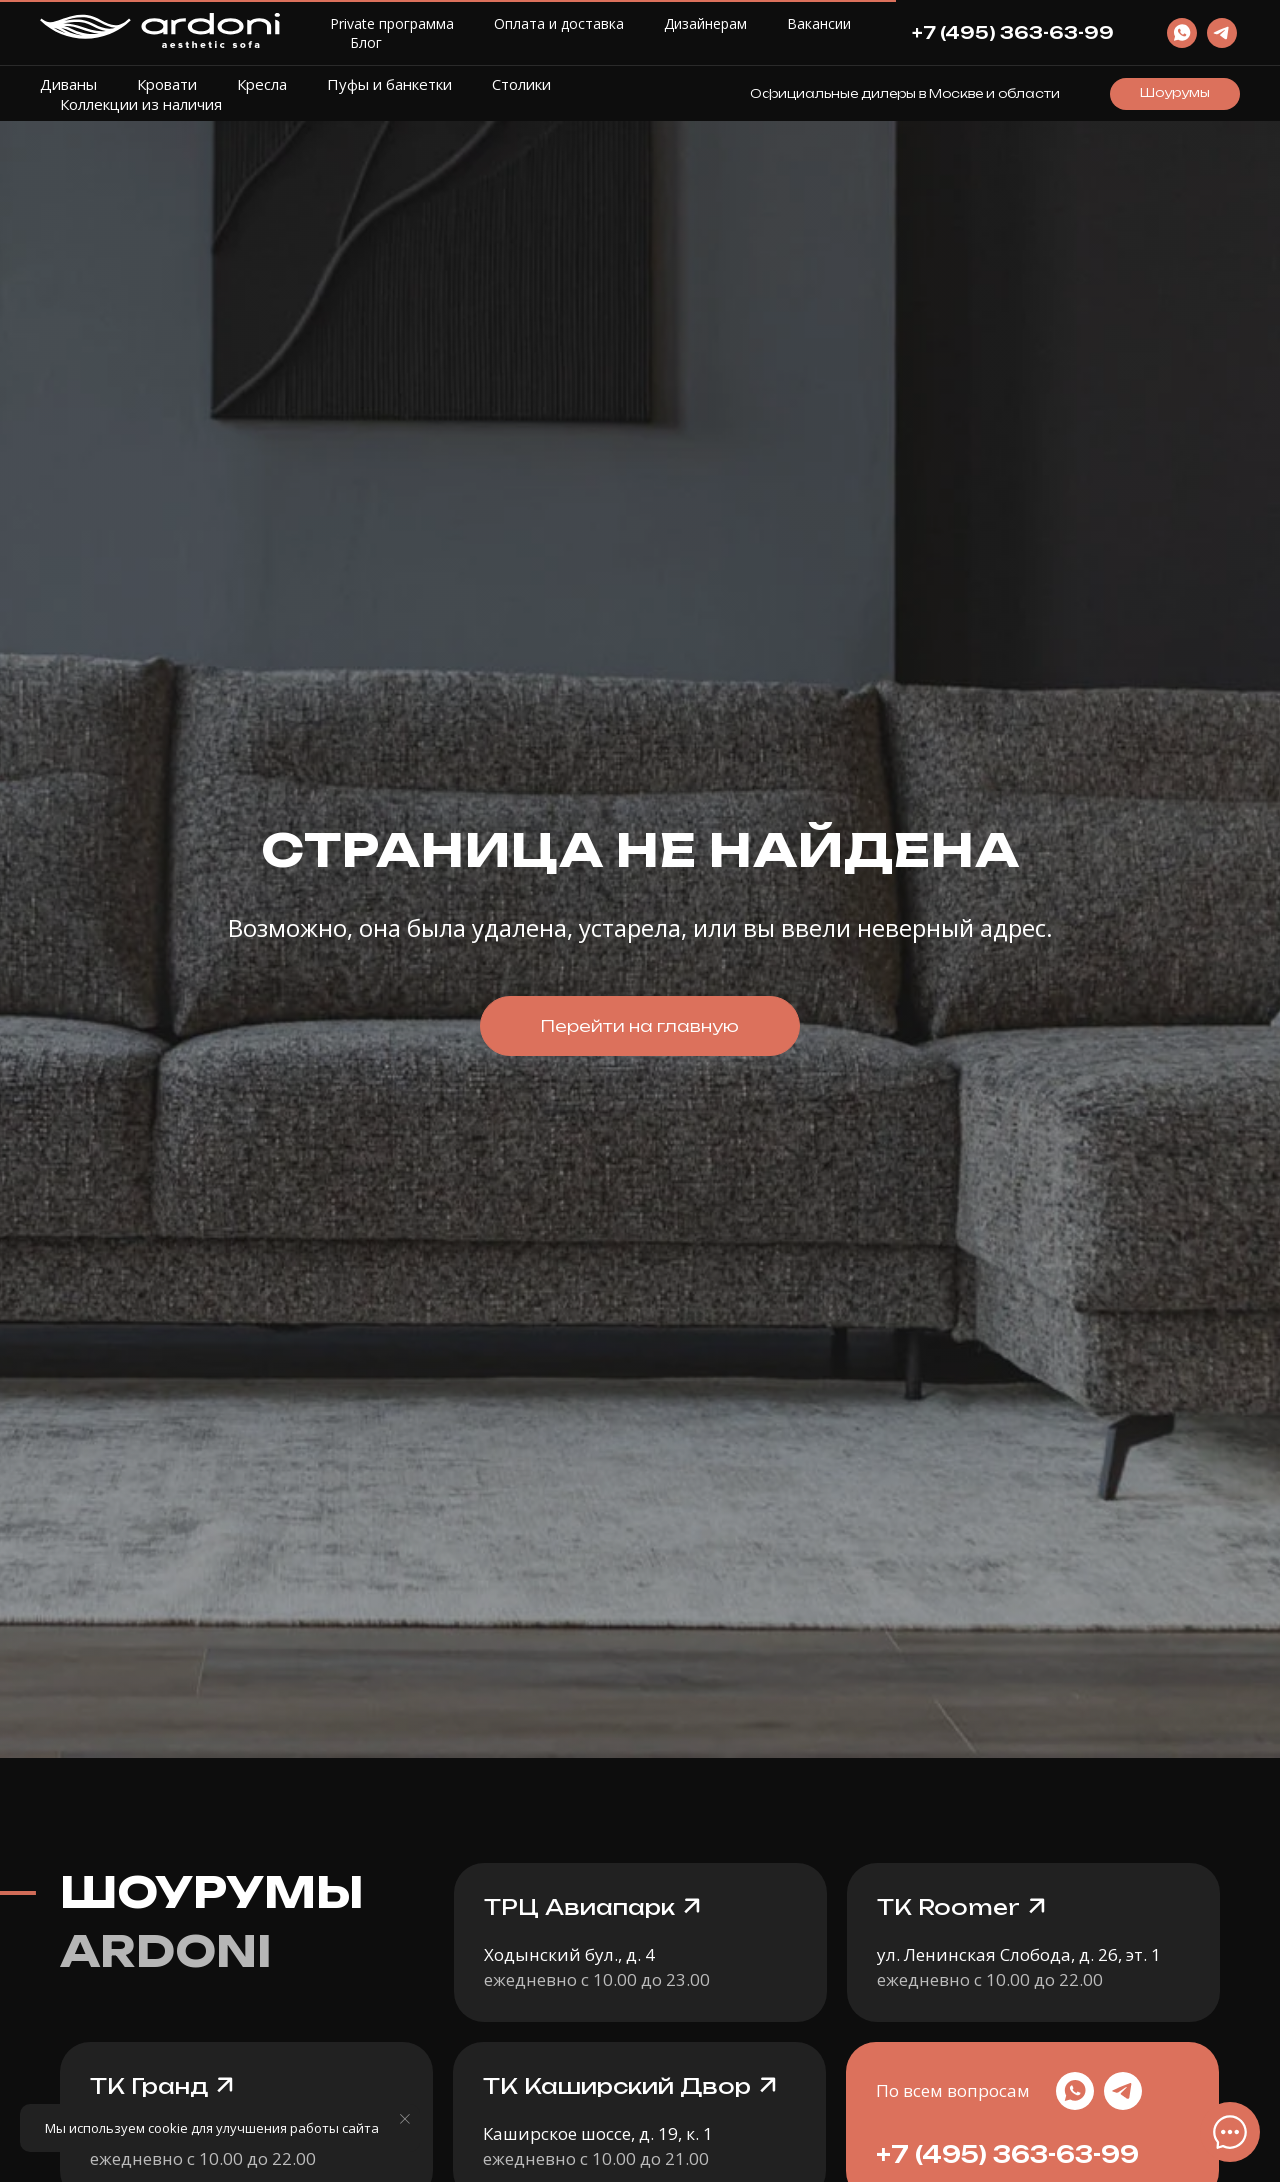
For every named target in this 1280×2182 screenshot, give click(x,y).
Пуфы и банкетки (389, 84)
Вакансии (819, 23)
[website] (1182, 33)
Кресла (262, 84)
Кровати (167, 84)
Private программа (392, 23)
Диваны (68, 84)
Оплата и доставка (559, 23)
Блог (366, 42)
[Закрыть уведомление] (405, 2119)
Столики (521, 84)
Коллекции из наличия (141, 104)
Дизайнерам (705, 23)
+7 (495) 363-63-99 (1007, 2154)
